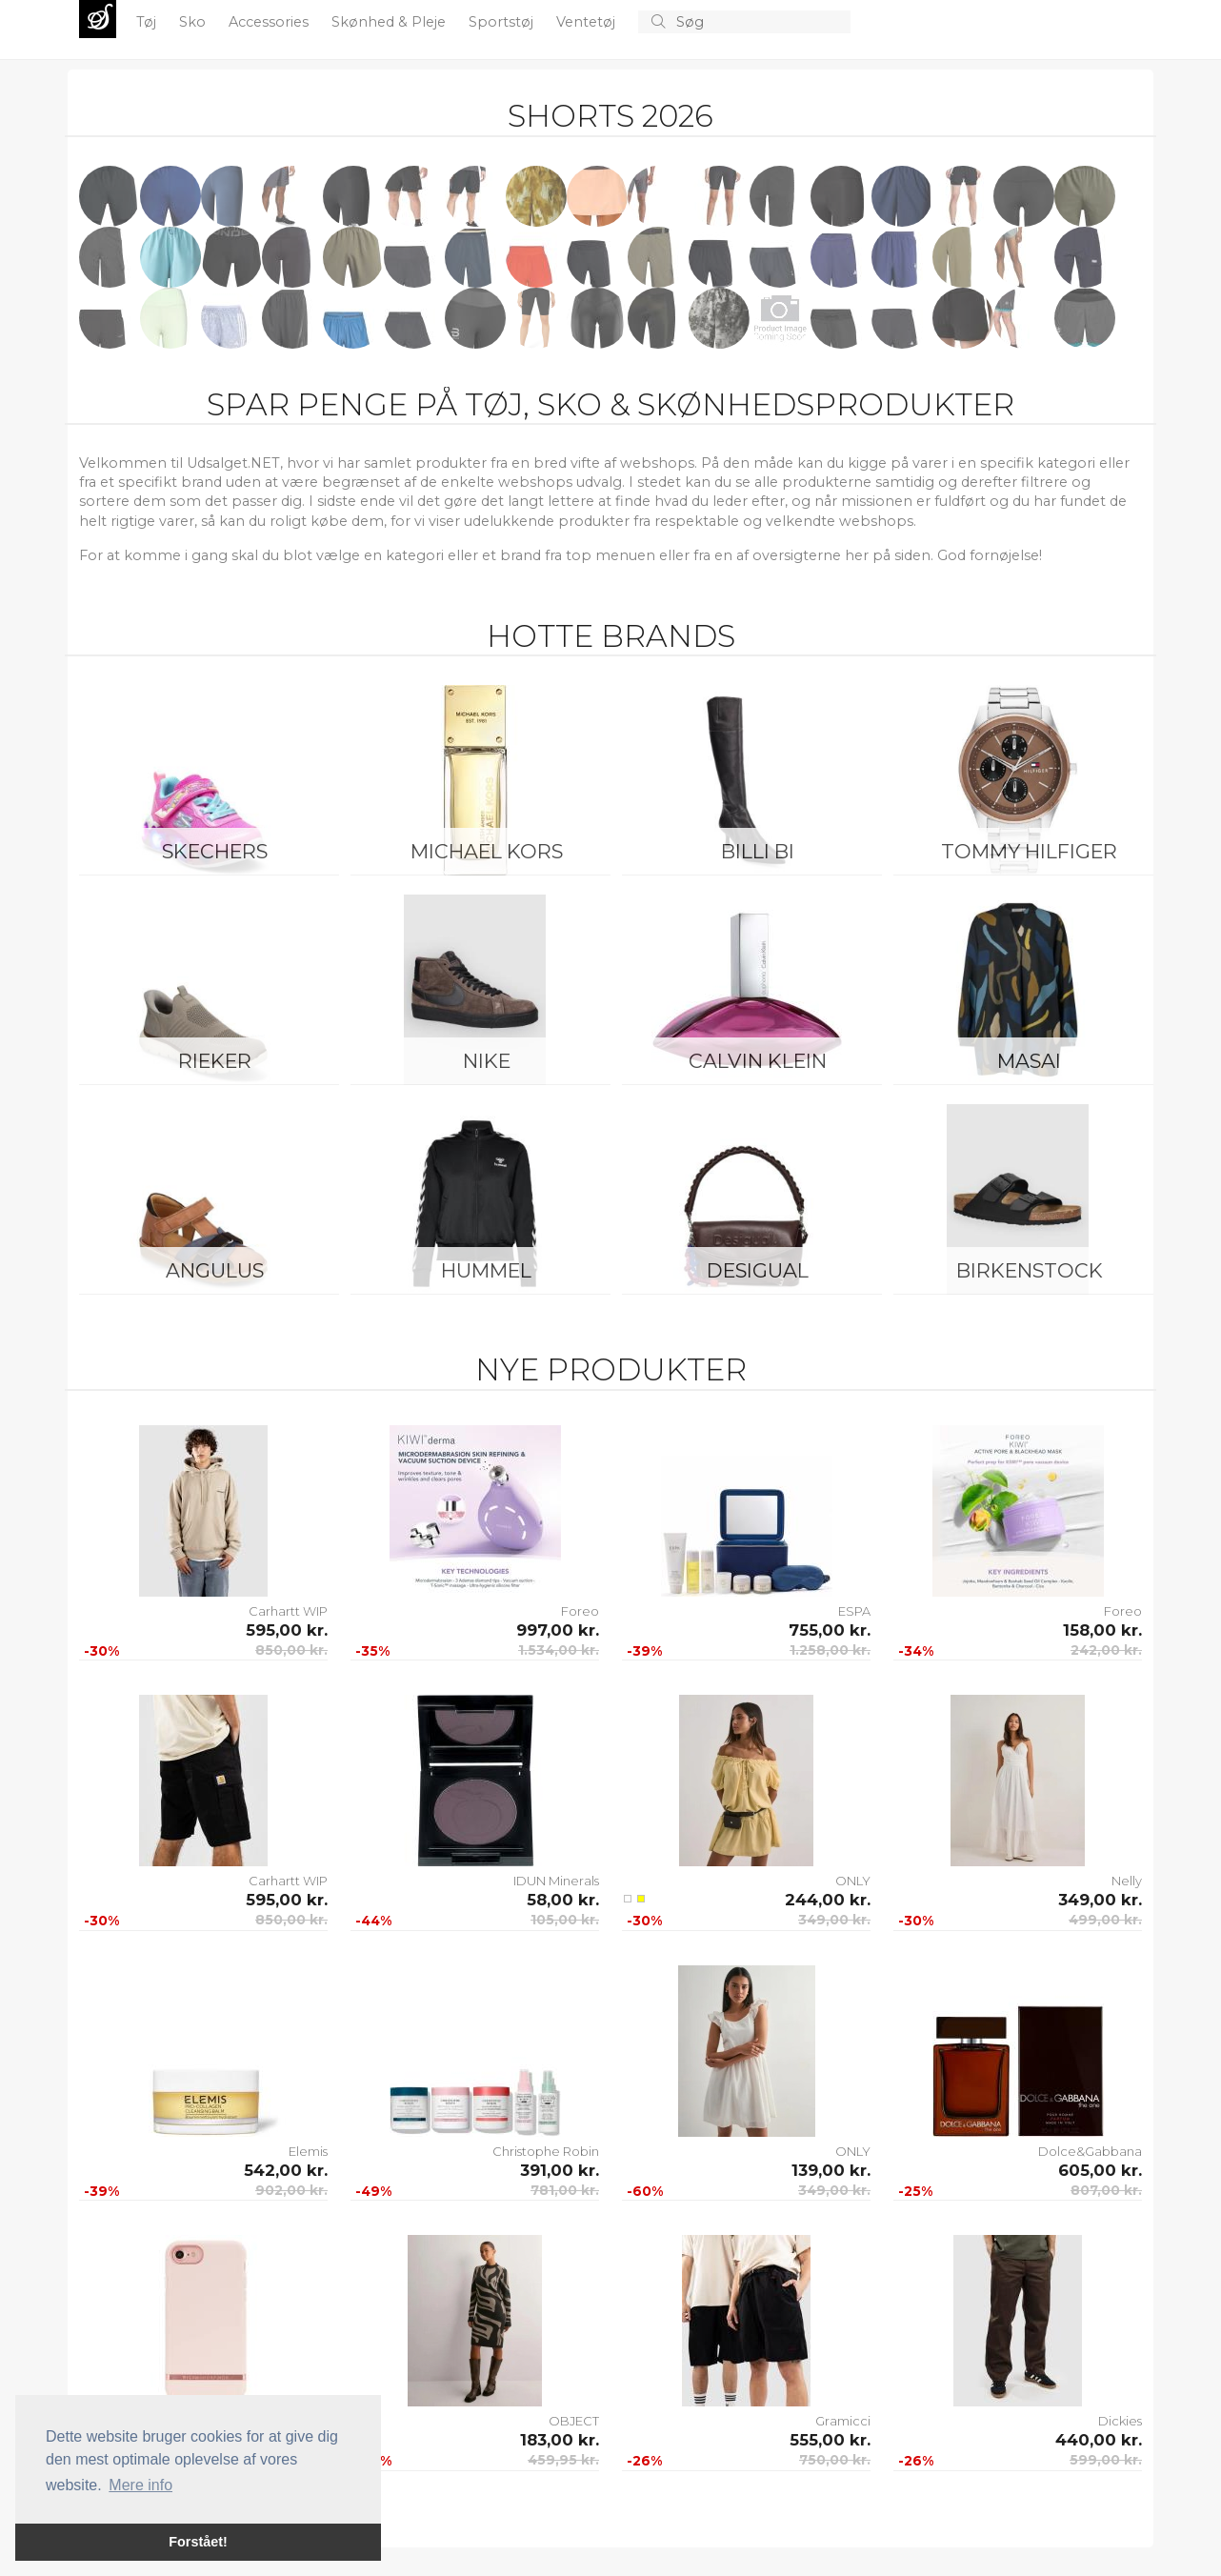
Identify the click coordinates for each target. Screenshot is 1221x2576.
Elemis (308, 2151)
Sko (194, 21)
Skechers (215, 851)
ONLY (853, 1880)
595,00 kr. (287, 1630)
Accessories (270, 21)
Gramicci (843, 2420)
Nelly (1126, 1880)
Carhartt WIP (288, 1611)
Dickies (1120, 2420)
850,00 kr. (291, 1650)
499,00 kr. (1105, 1919)
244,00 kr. (828, 1899)
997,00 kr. (557, 1630)
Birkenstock (1029, 1270)
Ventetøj (587, 21)
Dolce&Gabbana (1090, 2151)
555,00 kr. (830, 2439)
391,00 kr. (559, 2170)
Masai (1029, 1061)
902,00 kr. (291, 2190)
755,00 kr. (830, 1630)
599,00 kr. (1106, 2459)
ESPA (854, 1611)
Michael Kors (486, 851)
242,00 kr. (1106, 1650)
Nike (486, 1061)
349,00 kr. (834, 1919)
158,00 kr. (1102, 1630)
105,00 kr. (564, 1919)
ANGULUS (215, 1270)
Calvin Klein (758, 1061)
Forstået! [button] (198, 2541)
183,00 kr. (559, 2439)
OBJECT (574, 2420)
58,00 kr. (563, 1899)
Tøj (148, 21)
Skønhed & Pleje (390, 21)
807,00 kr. (1106, 2190)
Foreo (580, 1611)
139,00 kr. (831, 2170)
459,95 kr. (563, 2459)
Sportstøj (503, 21)
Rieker (214, 1061)
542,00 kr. (286, 2170)
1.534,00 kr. (558, 1650)
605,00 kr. (1100, 2170)
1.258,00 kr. (830, 1650)
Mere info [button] (140, 2485)
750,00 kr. (835, 2459)
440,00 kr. (1098, 2439)
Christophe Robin (545, 2151)
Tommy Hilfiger (1029, 851)
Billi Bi (757, 851)
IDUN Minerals (556, 1880)
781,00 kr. (564, 2190)
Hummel (486, 1270)
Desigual (758, 1270)
